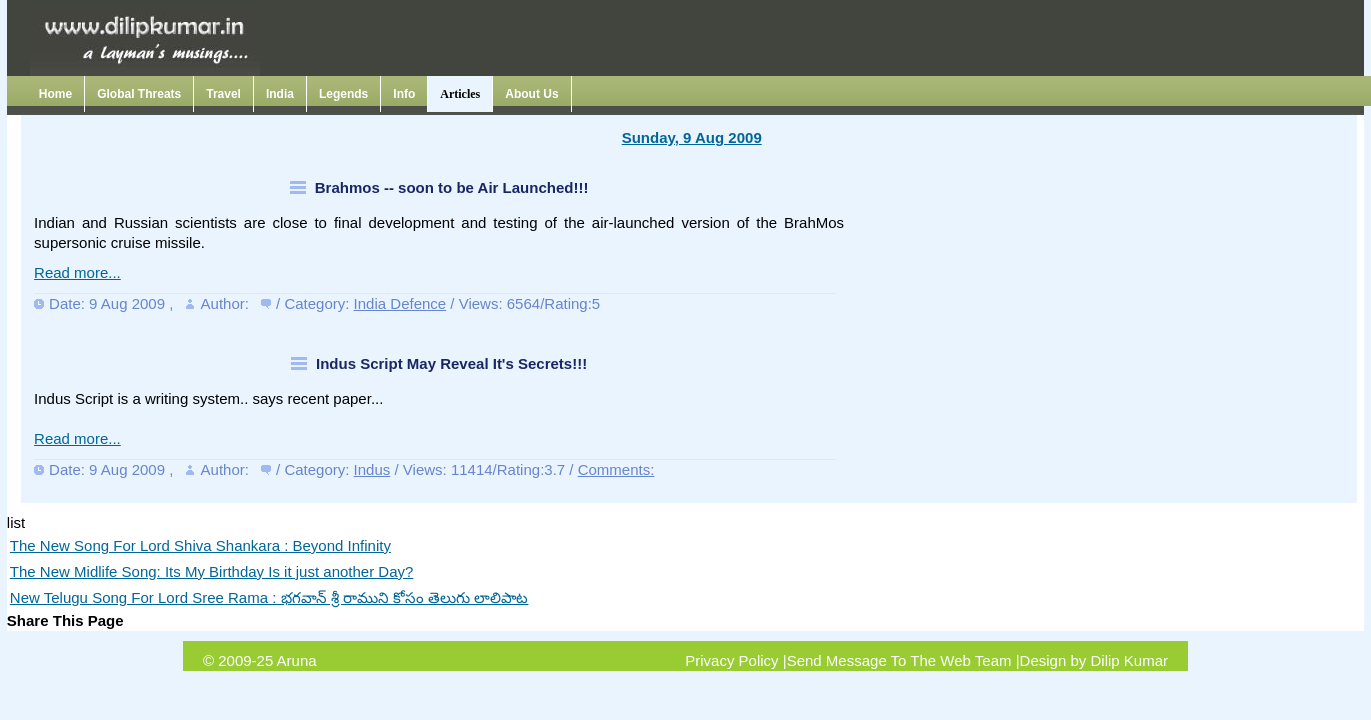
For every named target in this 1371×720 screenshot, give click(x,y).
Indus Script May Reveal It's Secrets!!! (451, 363)
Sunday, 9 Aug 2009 (692, 137)
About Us (531, 94)
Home (55, 94)
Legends (343, 94)
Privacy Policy (731, 660)
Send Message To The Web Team (899, 660)
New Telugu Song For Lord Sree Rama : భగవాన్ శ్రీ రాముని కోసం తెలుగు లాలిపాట (269, 597)
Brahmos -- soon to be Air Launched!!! (452, 187)
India (280, 94)
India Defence (400, 303)
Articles (460, 94)
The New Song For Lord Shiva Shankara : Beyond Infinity (200, 545)
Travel (223, 94)
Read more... (77, 272)
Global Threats (139, 94)
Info (404, 94)
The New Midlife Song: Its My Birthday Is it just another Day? (212, 571)
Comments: (616, 469)
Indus (372, 469)
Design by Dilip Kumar (1094, 660)
